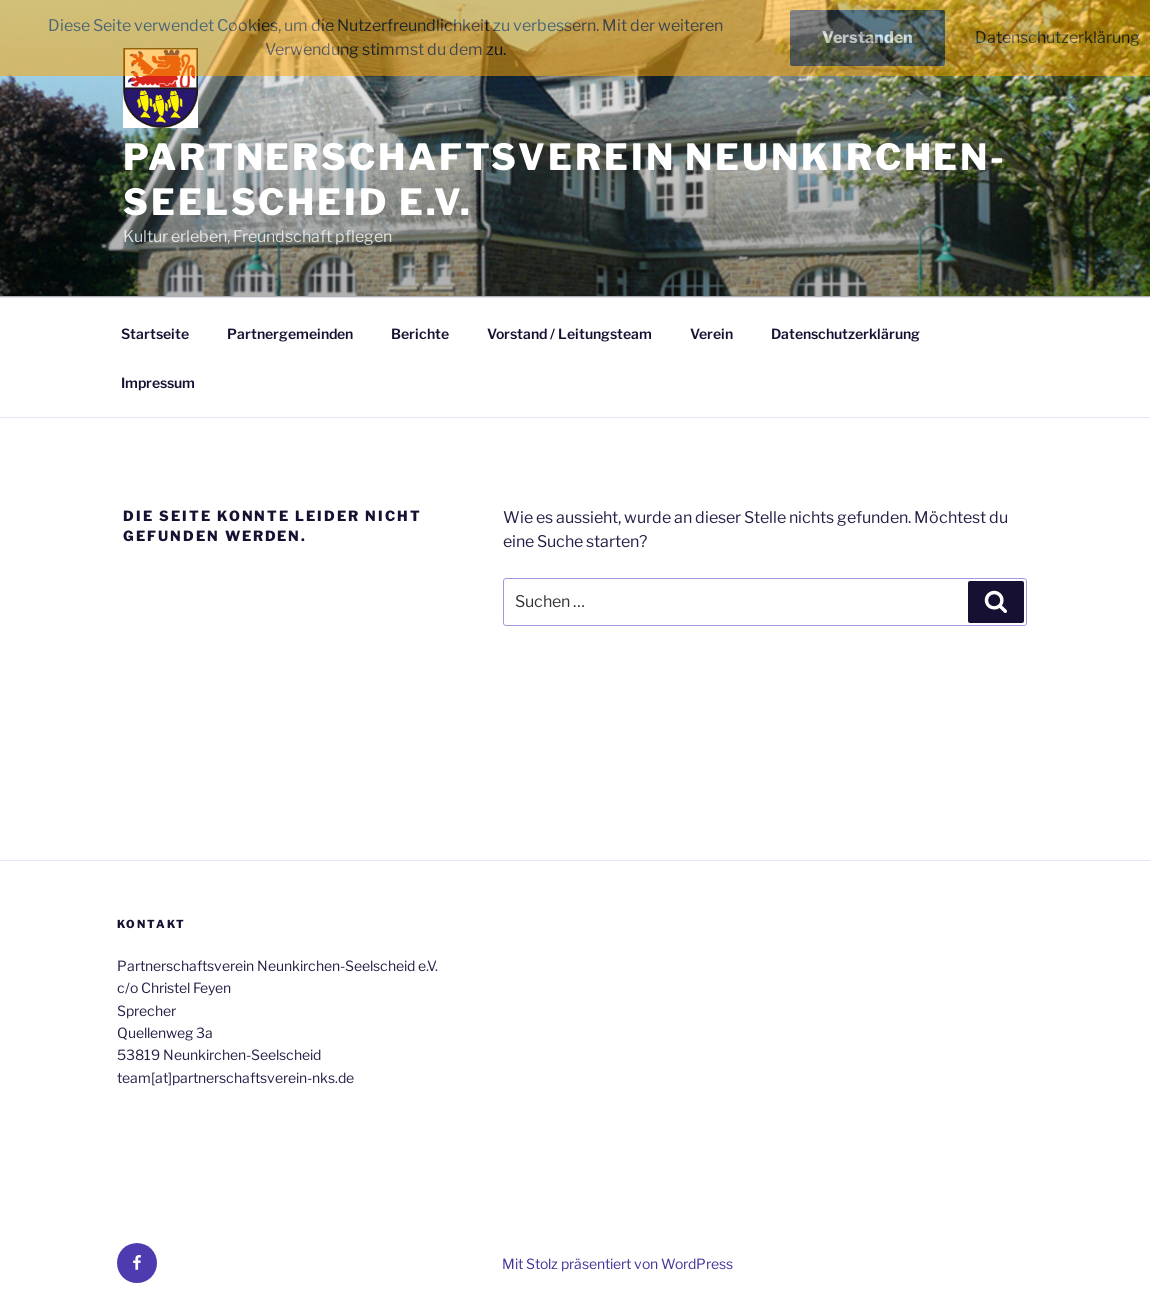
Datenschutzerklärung (845, 333)
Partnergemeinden (290, 333)
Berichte (420, 333)
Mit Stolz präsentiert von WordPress (617, 1263)
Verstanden (867, 37)
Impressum (158, 382)
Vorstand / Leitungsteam (569, 333)
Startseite (155, 333)
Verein (711, 333)
